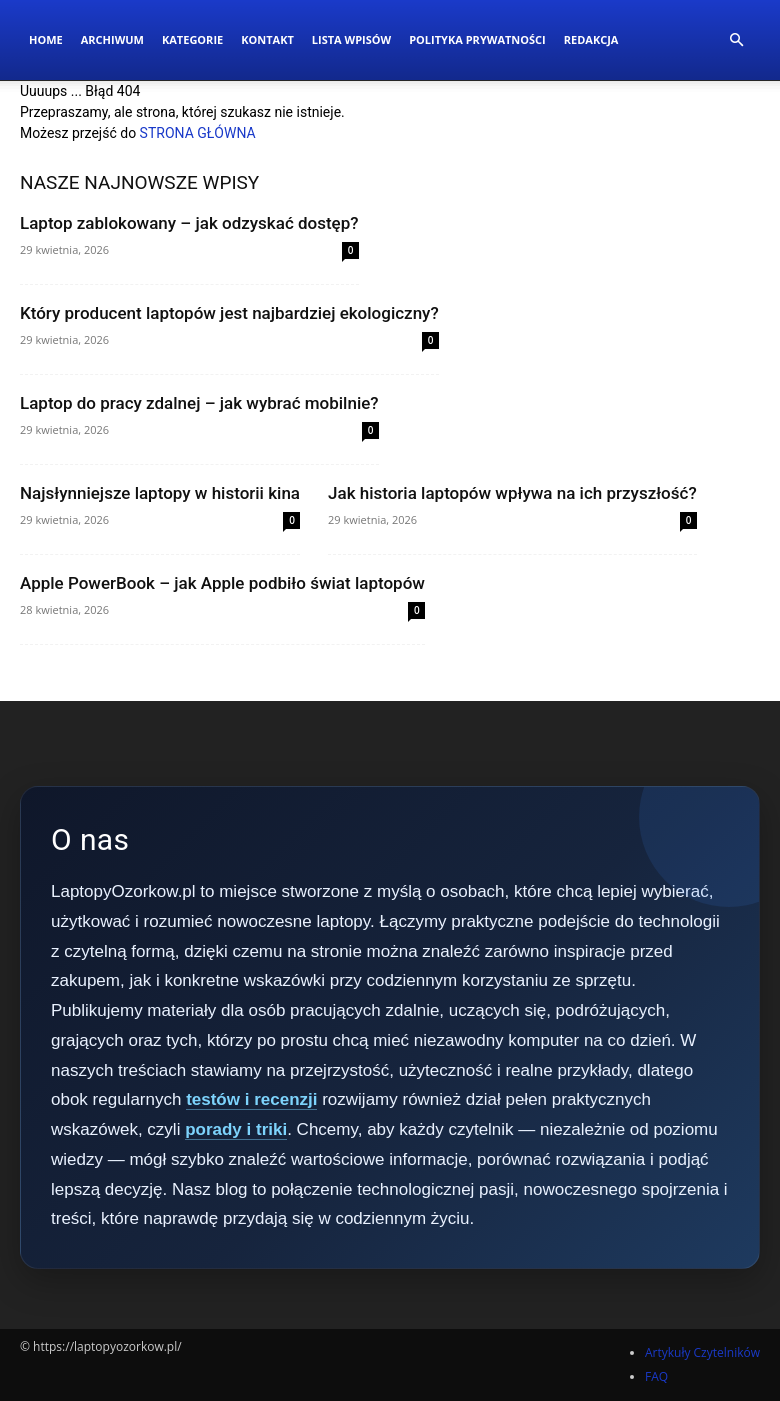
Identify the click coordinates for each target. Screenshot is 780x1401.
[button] (736, 40)
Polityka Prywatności (477, 39)
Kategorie (192, 39)
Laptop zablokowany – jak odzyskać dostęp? (189, 223)
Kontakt (267, 39)
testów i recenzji (251, 1099)
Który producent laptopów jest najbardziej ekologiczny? (229, 313)
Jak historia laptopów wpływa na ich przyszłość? (512, 493)
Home (46, 39)
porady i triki (236, 1129)
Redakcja (591, 39)
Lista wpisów (351, 39)
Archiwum (112, 39)
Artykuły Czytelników (702, 1352)
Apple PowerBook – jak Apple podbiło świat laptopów (222, 583)
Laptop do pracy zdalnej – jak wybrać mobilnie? (199, 403)
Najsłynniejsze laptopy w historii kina (160, 493)
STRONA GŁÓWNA (198, 133)
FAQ (656, 1376)
